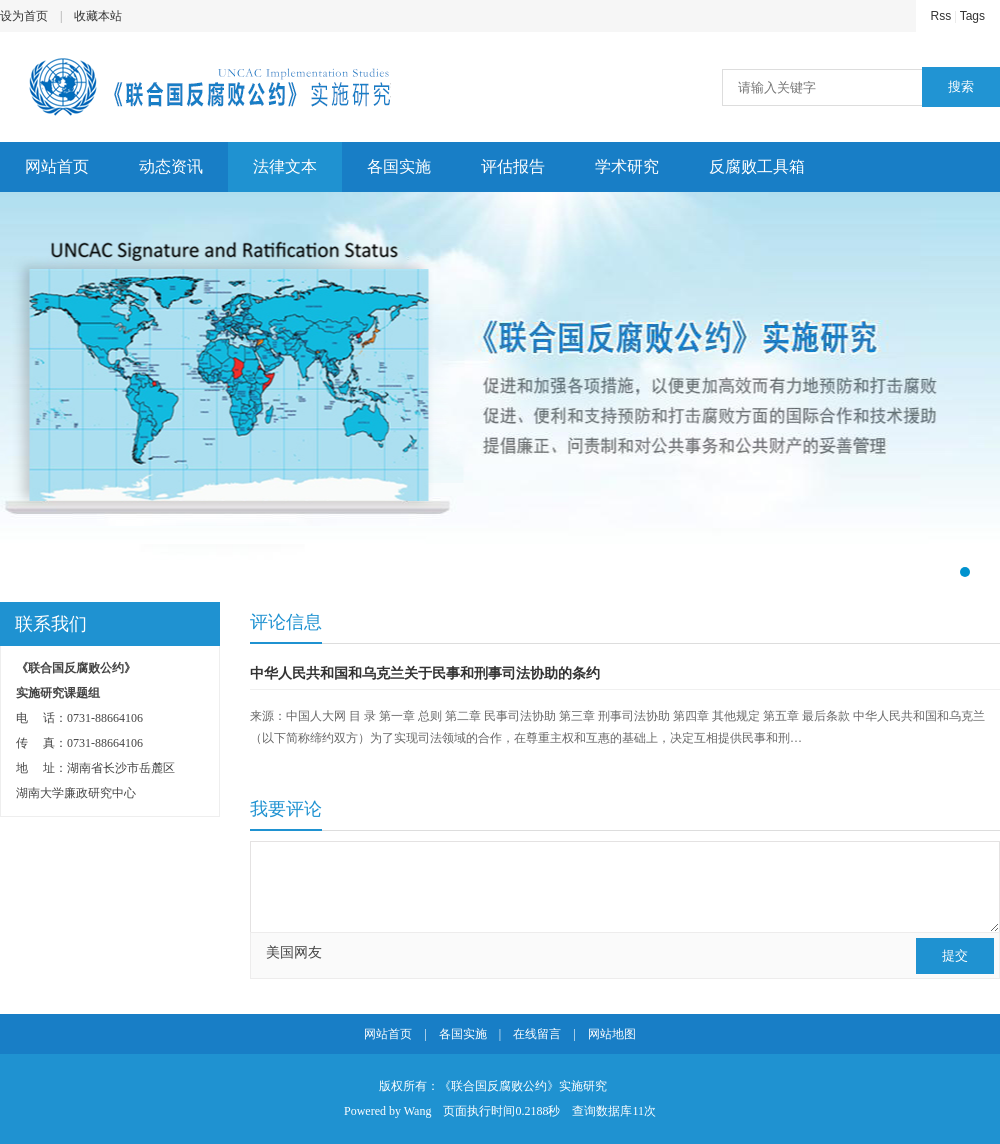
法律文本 (285, 166)
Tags (972, 16)
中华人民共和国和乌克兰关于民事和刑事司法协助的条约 (425, 673)
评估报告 (513, 166)
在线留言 (537, 1034)
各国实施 (399, 166)
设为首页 (24, 16)
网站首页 (57, 166)
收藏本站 (98, 16)
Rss (941, 16)
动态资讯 (171, 166)
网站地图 (612, 1034)
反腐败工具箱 (757, 166)
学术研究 (627, 166)
